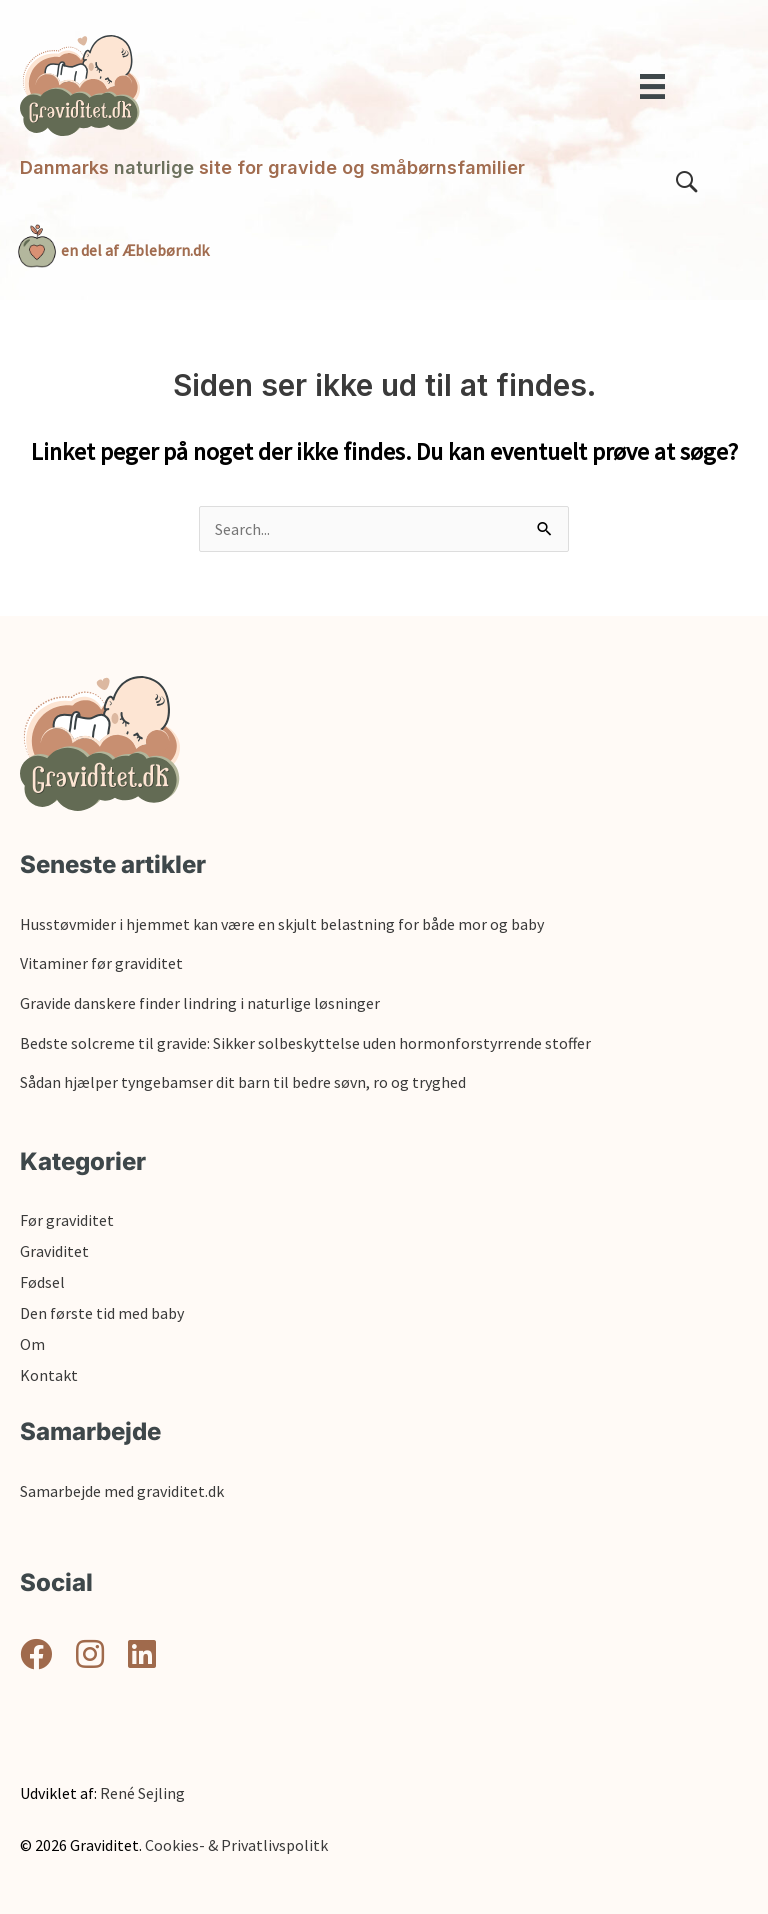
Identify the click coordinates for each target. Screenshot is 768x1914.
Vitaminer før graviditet (101, 963)
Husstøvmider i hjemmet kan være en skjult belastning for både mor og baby (282, 924)
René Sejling (142, 1793)
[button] (36, 1654)
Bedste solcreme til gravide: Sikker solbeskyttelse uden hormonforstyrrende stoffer (305, 1043)
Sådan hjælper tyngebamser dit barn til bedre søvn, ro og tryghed (243, 1082)
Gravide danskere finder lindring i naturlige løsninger (200, 1003)
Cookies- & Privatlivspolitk (236, 1845)
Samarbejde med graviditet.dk (122, 1491)
